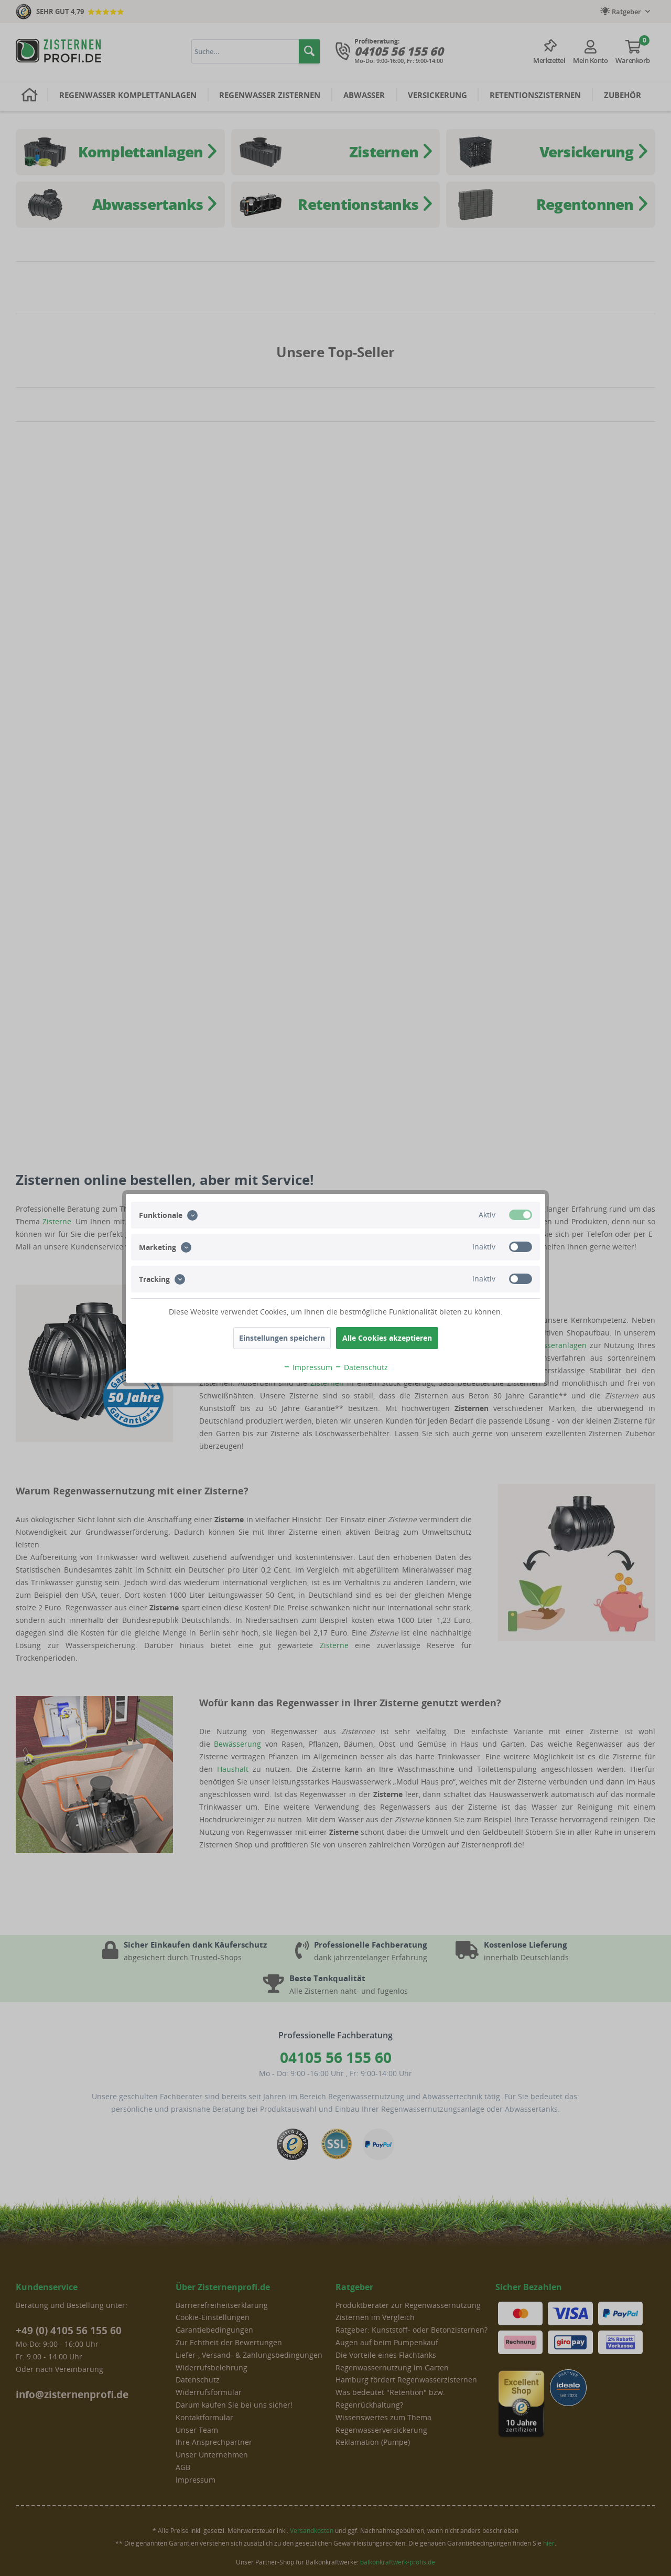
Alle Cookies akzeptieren (387, 1338)
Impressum (307, 1367)
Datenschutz (361, 1367)
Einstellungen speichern (282, 1338)
